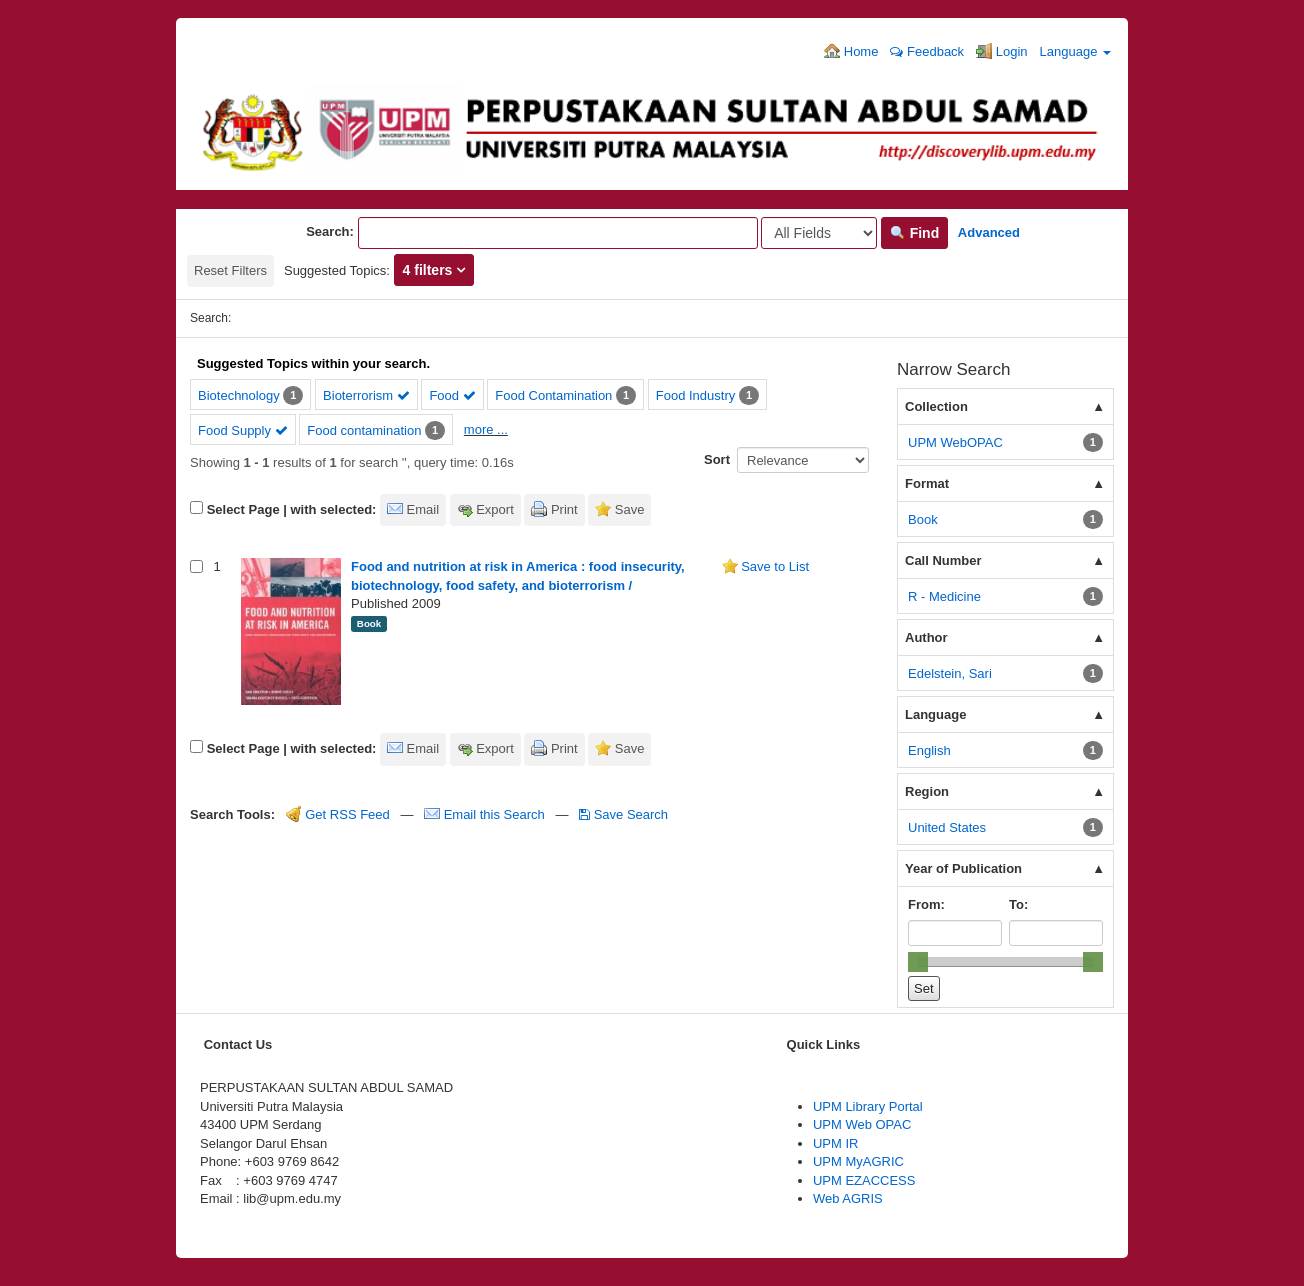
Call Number (943, 560)
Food (452, 395)
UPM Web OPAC (862, 1124)
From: (926, 904)
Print (564, 509)
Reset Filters (230, 270)
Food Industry (696, 395)
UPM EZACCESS (864, 1180)
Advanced (989, 232)
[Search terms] (558, 233)
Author (926, 637)
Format (927, 483)
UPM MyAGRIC (858, 1161)
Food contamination (364, 430)
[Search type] (819, 233)
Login (1001, 51)
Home (851, 51)
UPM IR (836, 1143)
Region (927, 791)
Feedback (927, 51)
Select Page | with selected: (292, 509)
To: (1018, 904)
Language (1075, 51)
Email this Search (486, 814)
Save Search (623, 814)
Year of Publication (963, 868)
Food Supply (243, 430)
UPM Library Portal (868, 1106)
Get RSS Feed (338, 814)
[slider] (918, 962)
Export (495, 509)
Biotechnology (239, 395)
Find (914, 233)
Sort (717, 459)
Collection (936, 406)
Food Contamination (553, 395)
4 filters (430, 270)
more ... (486, 429)
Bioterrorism (366, 395)
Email (423, 509)
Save (630, 509)
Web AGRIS (848, 1198)
